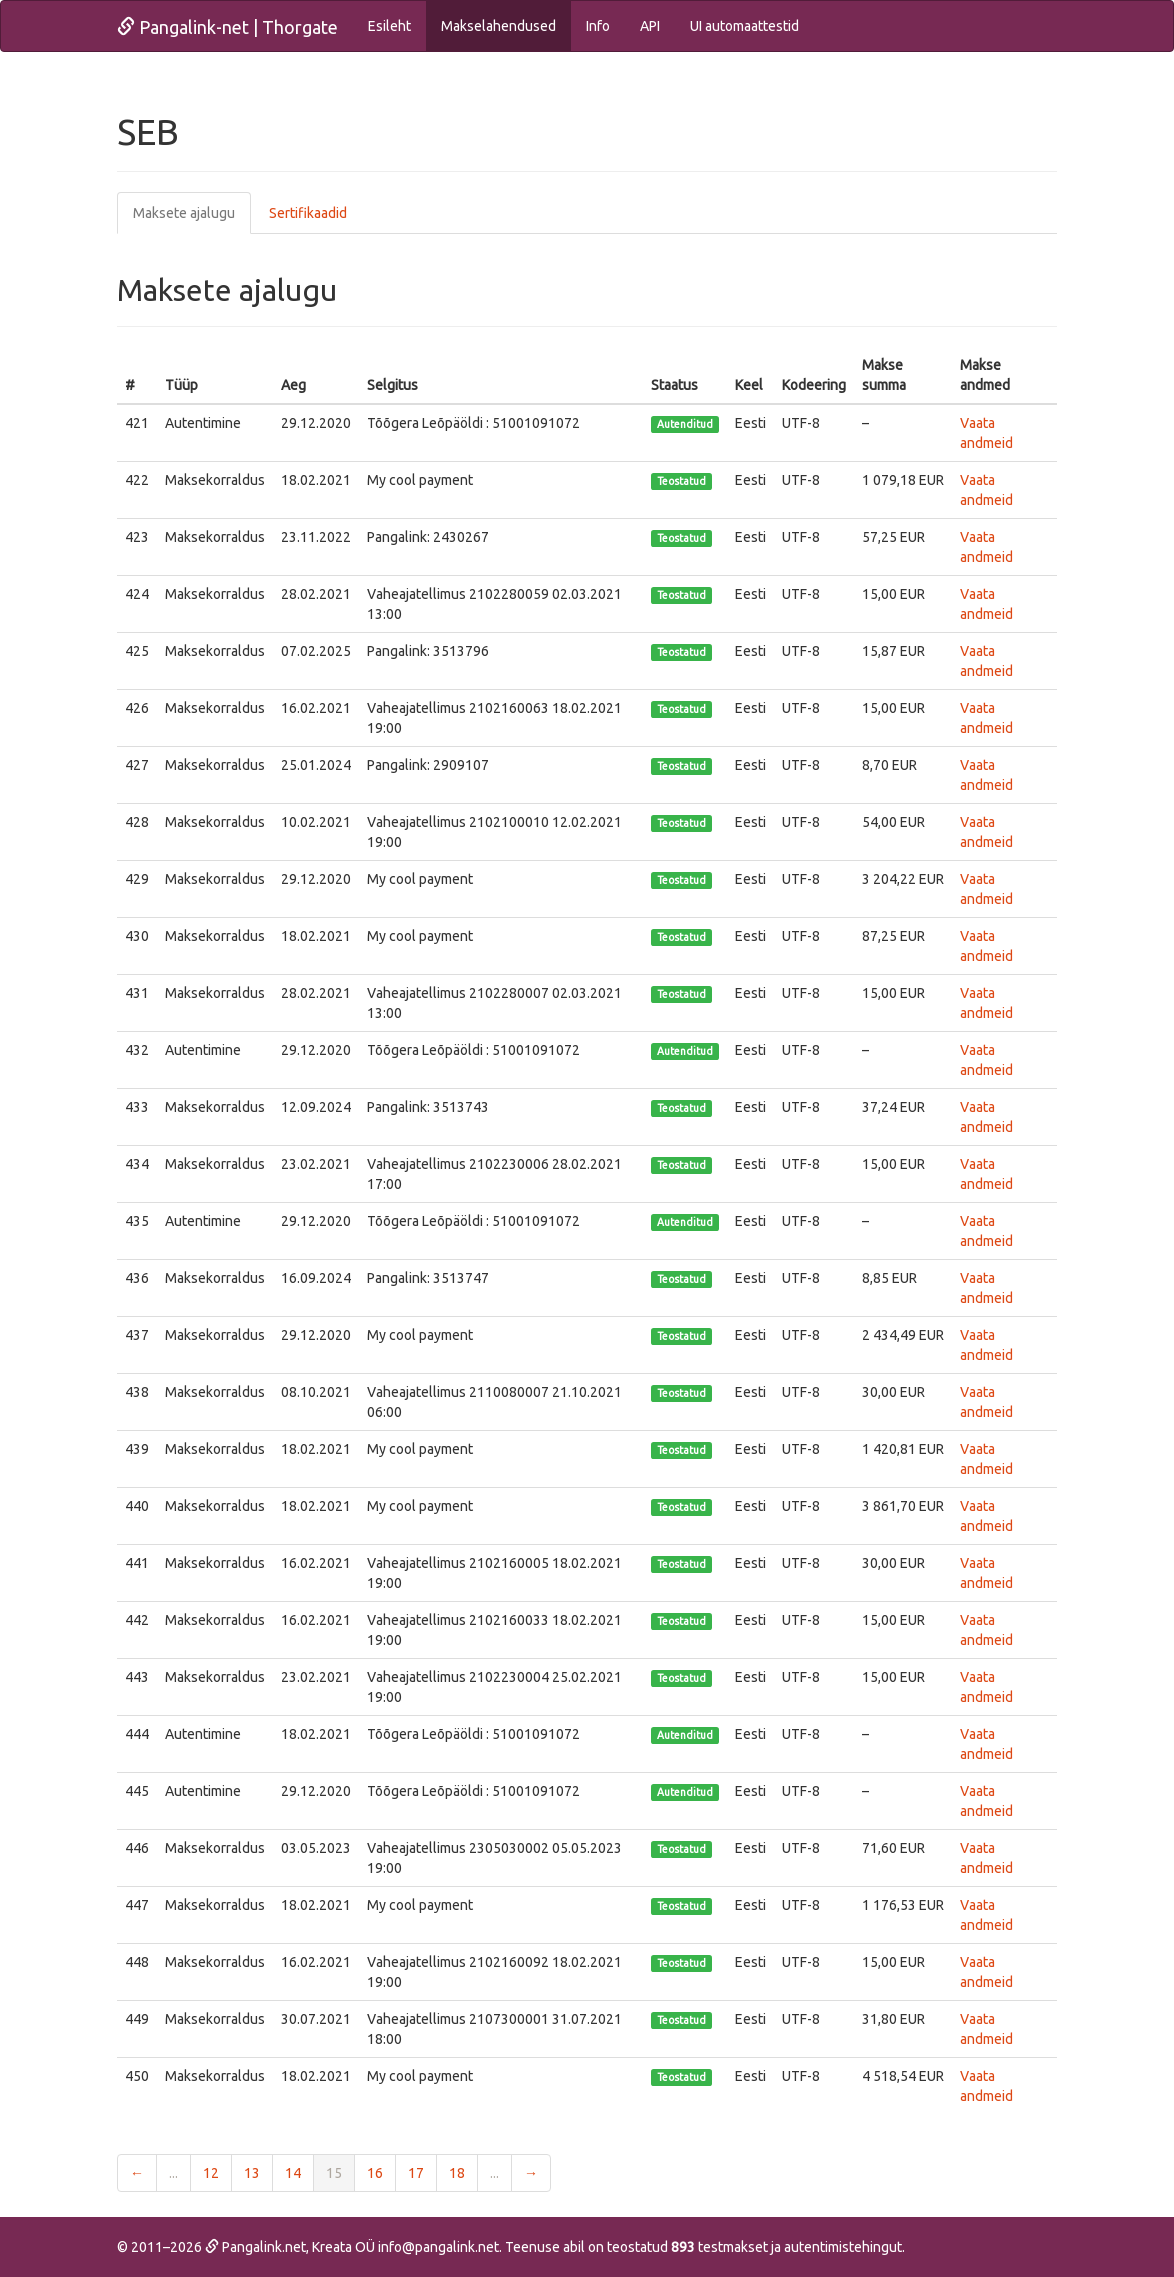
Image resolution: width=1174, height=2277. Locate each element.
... (173, 2173)
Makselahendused (498, 26)
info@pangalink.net (438, 2247)
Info (598, 26)
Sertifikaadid (308, 213)
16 (375, 2173)
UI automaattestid (744, 26)
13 (252, 2173)
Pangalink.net (255, 2247)
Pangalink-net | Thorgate (227, 27)
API (650, 26)
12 (211, 2173)
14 (293, 2173)
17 (416, 2173)
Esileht (389, 26)
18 (457, 2173)
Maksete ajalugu (184, 213)
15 (334, 2173)
